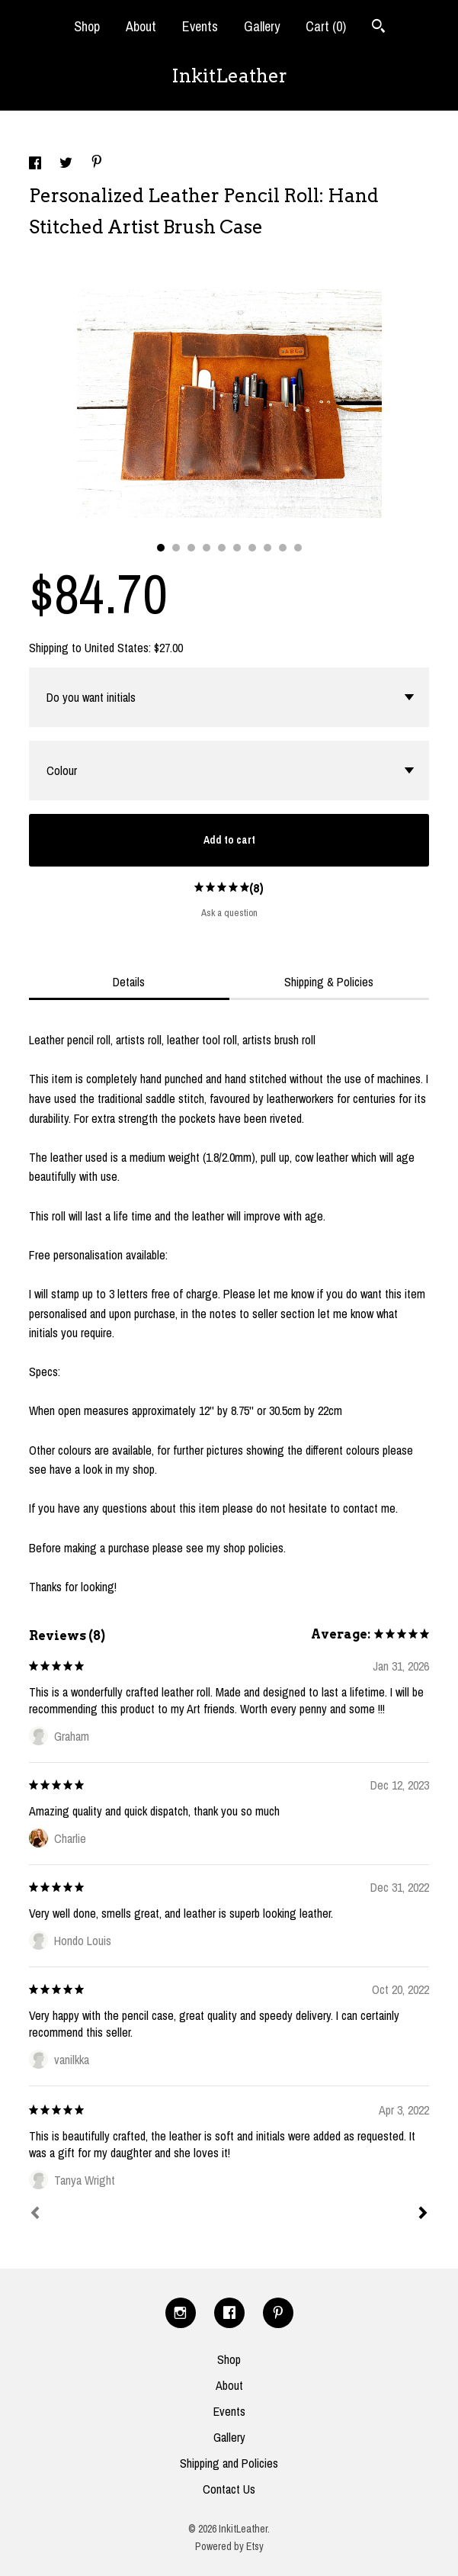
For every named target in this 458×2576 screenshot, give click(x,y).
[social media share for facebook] (36, 164)
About (141, 26)
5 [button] (222, 548)
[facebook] (229, 2313)
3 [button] (191, 548)
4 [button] (206, 548)
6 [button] (237, 548)
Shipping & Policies (328, 981)
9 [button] (283, 548)
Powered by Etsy (229, 2546)
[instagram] (180, 2313)
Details (129, 981)
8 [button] (267, 548)
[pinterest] (278, 2313)
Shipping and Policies (229, 2463)
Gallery (262, 26)
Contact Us (229, 2489)
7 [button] (252, 548)
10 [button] (298, 548)
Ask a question (229, 912)
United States (117, 647)
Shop (87, 26)
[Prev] (35, 2214)
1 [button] (161, 548)
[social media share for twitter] (67, 164)
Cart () (326, 26)
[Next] (423, 2214)
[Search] (378, 27)
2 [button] (176, 548)
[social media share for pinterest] (97, 163)
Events (200, 26)
